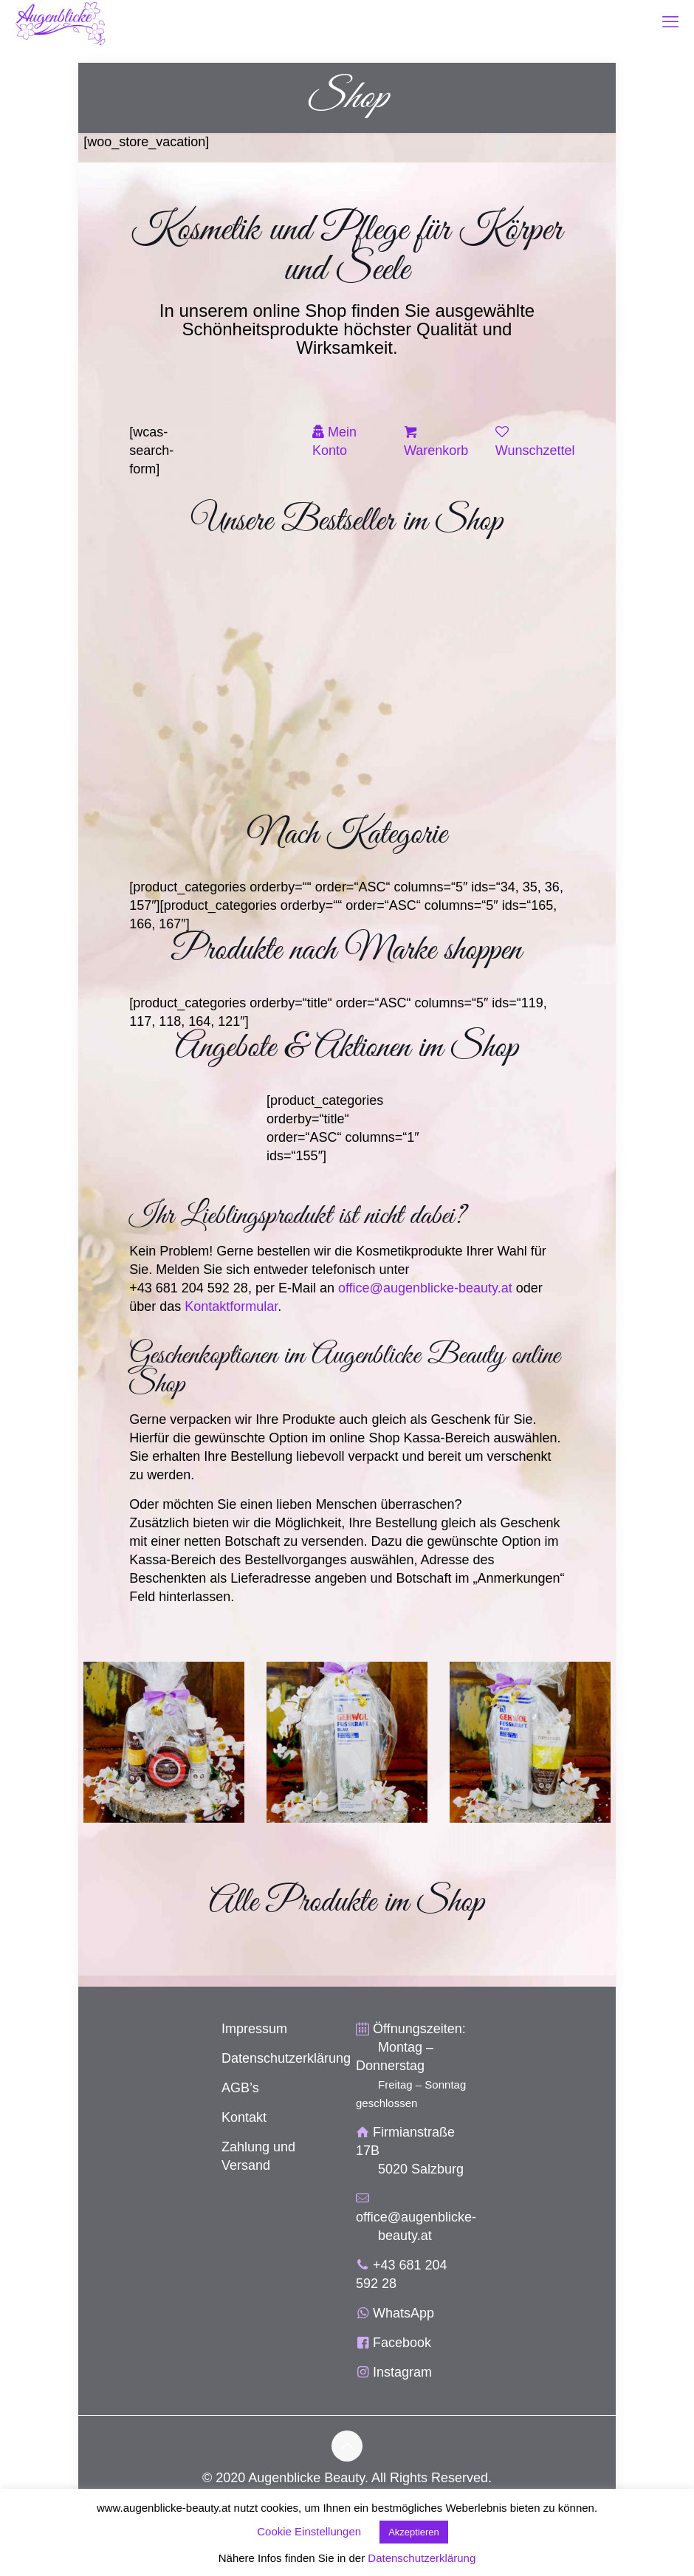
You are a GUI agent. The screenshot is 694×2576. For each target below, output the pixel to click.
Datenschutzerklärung (286, 2058)
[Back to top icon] (347, 2446)
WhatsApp (403, 2313)
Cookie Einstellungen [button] (309, 2531)
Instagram (402, 2372)
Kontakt (244, 2117)
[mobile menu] (670, 22)
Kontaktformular (231, 1306)
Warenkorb (436, 450)
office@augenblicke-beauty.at (425, 1288)
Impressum (254, 2028)
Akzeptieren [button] (413, 2532)
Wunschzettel (535, 450)
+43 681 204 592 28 (188, 1288)
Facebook (402, 2342)
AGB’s (240, 2087)
